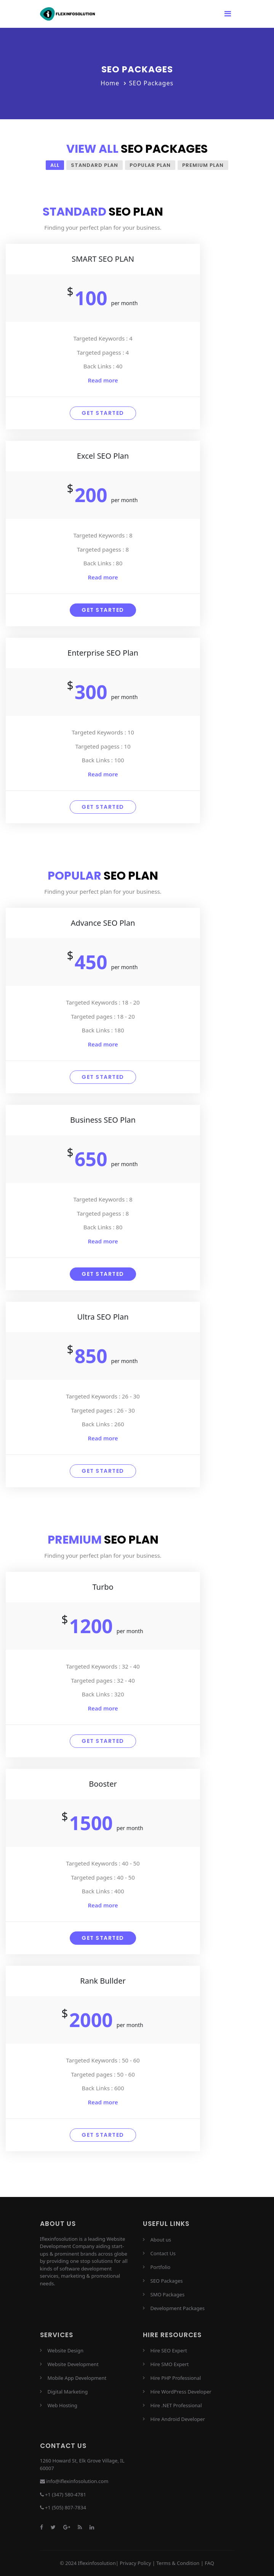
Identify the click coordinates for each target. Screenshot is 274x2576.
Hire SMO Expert (170, 2364)
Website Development (73, 2364)
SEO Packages (167, 2280)
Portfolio (161, 2267)
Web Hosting (62, 2405)
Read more (103, 380)
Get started (103, 413)
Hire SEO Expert (169, 2350)
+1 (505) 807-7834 (65, 2507)
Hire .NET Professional (176, 2405)
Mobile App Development (77, 2377)
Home (110, 83)
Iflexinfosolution (96, 2563)
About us (161, 2239)
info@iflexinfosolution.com (77, 2481)
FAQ (209, 2563)
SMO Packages (168, 2294)
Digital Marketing (68, 2391)
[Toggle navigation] (227, 14)
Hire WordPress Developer (181, 2391)
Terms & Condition (177, 2563)
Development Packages (178, 2308)
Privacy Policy (135, 2563)
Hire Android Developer (178, 2419)
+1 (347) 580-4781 (65, 2494)
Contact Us (163, 2253)
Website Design (66, 2350)
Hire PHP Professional (176, 2377)
